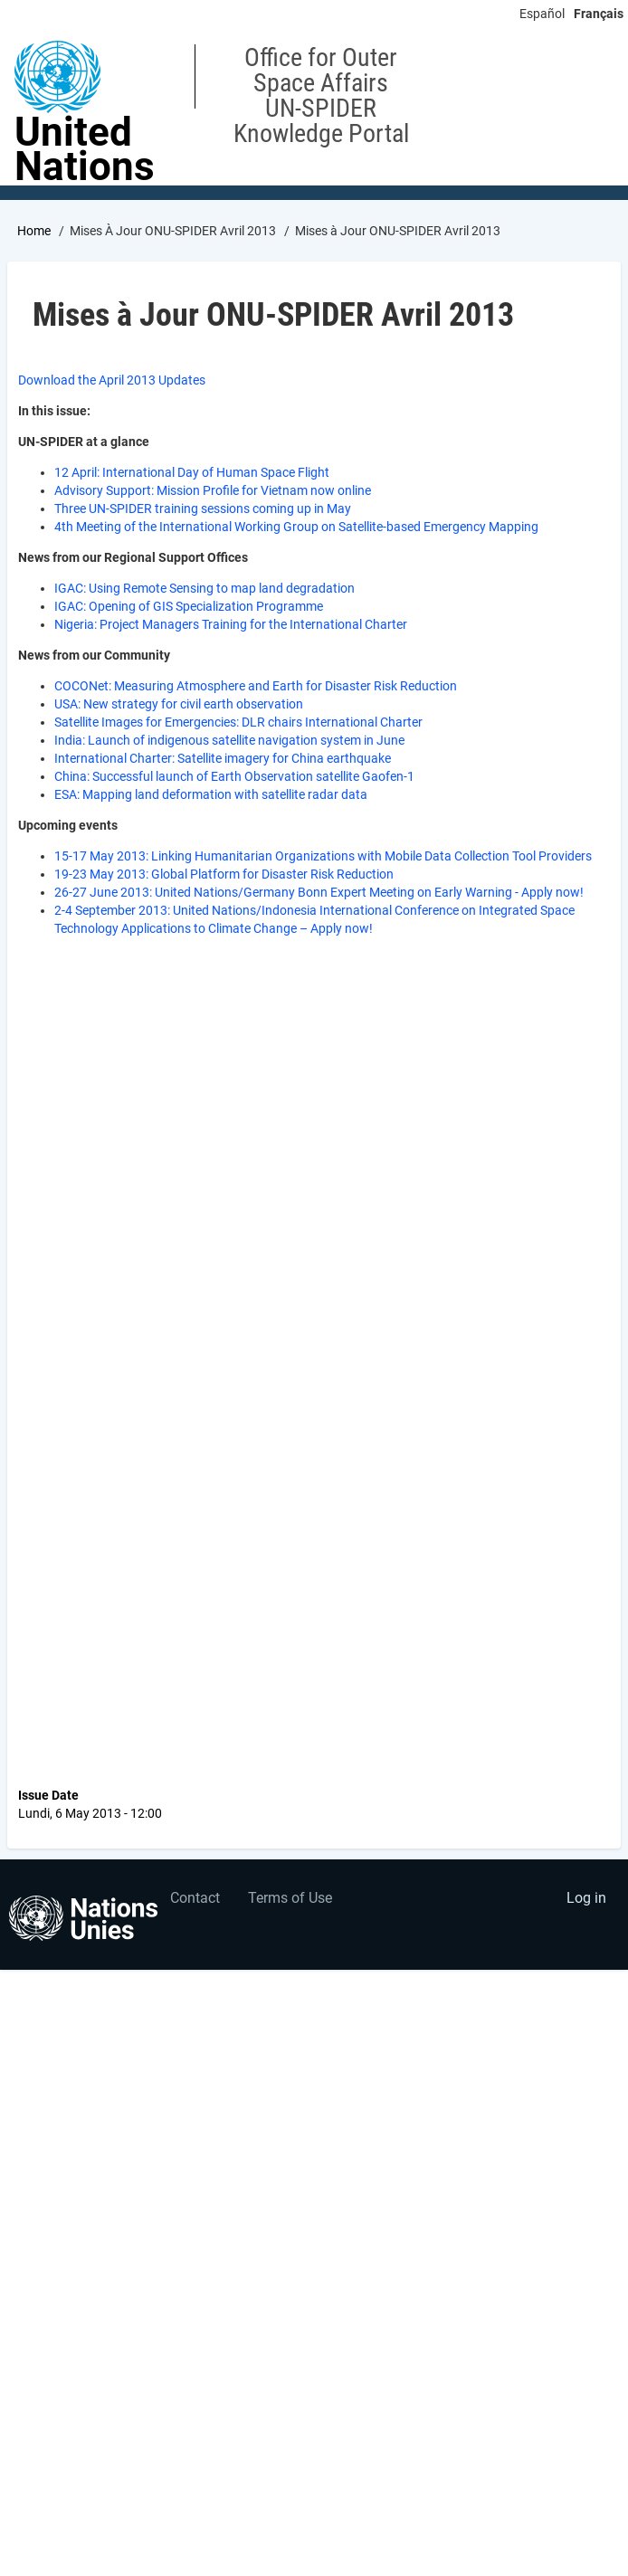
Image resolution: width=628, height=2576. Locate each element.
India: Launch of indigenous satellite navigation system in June (229, 740)
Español (542, 13)
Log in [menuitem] (586, 1897)
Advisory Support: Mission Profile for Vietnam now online (212, 490)
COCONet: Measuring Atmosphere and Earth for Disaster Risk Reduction (255, 686)
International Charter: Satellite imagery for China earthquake (222, 758)
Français (598, 13)
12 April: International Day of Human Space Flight (191, 472)
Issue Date (48, 1795)
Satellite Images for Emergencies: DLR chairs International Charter (238, 722)
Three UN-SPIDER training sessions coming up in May (202, 508)
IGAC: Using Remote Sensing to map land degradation (204, 588)
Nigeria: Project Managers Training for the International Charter (230, 624)
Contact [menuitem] (195, 1897)
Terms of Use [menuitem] (290, 1897)
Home (34, 230)
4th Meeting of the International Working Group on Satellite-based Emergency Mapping (296, 526)
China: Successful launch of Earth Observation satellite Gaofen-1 (234, 776)
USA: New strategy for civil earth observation (178, 704)
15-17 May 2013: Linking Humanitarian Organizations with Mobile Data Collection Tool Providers (323, 856)
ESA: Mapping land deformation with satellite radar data (210, 794)
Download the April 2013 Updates (111, 380)
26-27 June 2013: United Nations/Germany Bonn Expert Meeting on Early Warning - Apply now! (319, 892)
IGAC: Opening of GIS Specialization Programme (188, 606)
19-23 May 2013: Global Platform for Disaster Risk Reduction (224, 874)
